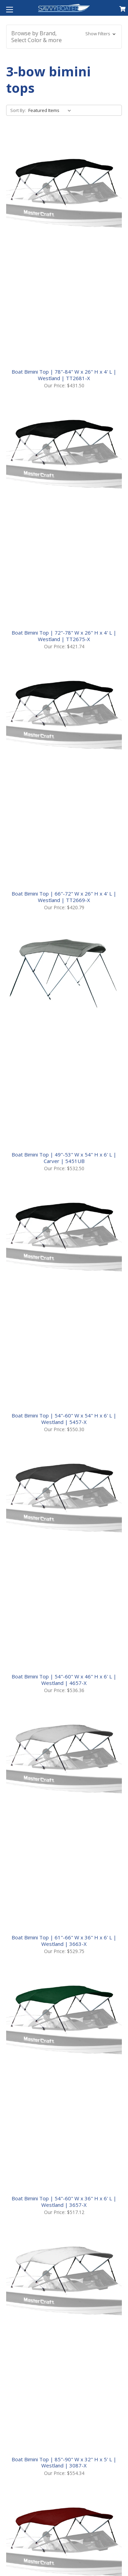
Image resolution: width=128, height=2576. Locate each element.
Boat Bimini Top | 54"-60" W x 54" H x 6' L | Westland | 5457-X (64, 1418)
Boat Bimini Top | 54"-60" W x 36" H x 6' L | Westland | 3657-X (64, 2201)
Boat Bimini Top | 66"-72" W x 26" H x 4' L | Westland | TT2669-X (64, 896)
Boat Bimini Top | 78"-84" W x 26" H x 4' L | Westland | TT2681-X (64, 375)
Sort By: (18, 110)
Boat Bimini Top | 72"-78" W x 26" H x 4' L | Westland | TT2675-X (64, 635)
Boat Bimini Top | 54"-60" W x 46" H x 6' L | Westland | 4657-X (64, 1679)
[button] (64, 37)
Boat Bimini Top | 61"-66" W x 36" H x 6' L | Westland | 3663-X (64, 1940)
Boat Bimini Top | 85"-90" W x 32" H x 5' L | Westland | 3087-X (64, 2462)
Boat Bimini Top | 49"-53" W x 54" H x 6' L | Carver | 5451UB (64, 1157)
